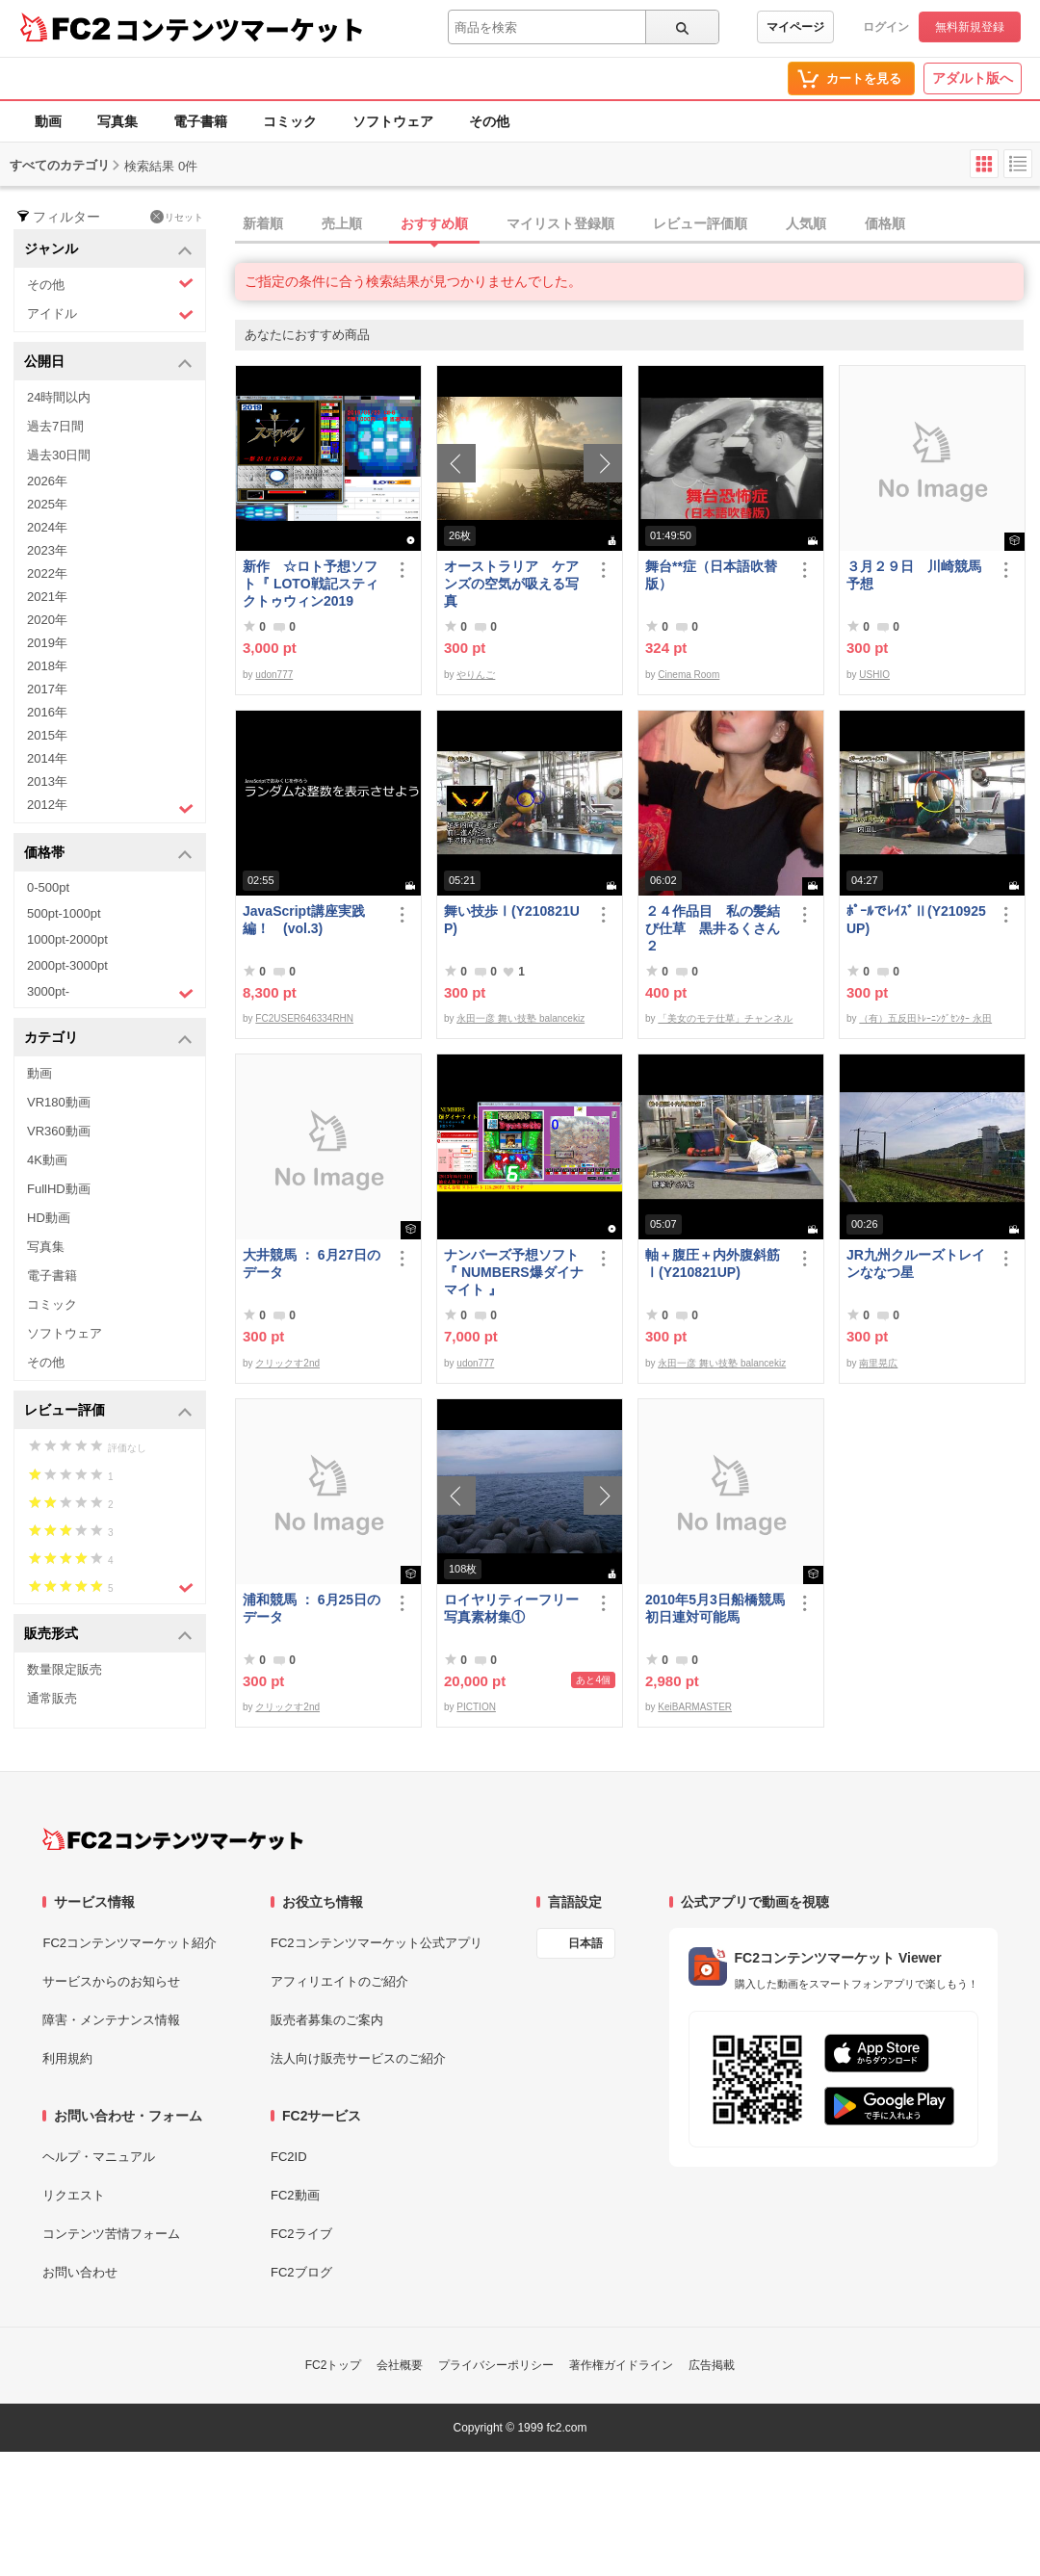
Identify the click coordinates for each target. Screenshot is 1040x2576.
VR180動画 (59, 1102)
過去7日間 (55, 426)
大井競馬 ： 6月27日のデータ (311, 1263)
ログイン (886, 27)
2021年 (47, 596)
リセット (176, 216)
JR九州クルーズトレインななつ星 (915, 1263)
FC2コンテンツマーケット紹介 (129, 1943)
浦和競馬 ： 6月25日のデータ (311, 1608)
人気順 (806, 223)
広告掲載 (712, 2365)
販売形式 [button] (108, 1635)
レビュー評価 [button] (108, 1411)
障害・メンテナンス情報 (111, 2020)
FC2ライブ (301, 2233)
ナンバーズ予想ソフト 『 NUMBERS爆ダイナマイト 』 (515, 1272)
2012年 (110, 807)
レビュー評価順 (700, 223)
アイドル (110, 314)
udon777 (274, 674)
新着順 (263, 223)
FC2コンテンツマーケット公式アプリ (376, 1943)
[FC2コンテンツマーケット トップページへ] (172, 1839)
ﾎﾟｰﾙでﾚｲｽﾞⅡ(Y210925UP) (916, 919)
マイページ (795, 27)
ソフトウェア (392, 121)
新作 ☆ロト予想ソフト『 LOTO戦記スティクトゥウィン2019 (310, 584)
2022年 (47, 573)
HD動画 (48, 1217)
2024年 (47, 527)
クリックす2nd (287, 1363)
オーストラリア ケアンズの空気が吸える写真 (511, 584)
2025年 (47, 504)
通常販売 (52, 1698)
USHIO (874, 674)
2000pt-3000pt (67, 965)
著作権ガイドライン (621, 2365)
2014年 (47, 758)
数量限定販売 (64, 1669)
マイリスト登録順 (560, 223)
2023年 (47, 550)
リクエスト (73, 2195)
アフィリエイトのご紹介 (339, 1981)
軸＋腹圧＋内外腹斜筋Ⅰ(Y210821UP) (712, 1263)
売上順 (342, 223)
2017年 (47, 689)
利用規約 (67, 2058)
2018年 (47, 666)
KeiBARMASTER (695, 1707)
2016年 (47, 712)
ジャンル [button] (108, 250)
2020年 (47, 619)
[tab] (637, 224)
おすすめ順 (434, 223)
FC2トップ (333, 2365)
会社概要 (400, 2365)
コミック (290, 121)
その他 (489, 121)
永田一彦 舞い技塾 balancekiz (520, 1018)
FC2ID (289, 2156)
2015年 (47, 735)
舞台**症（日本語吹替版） (711, 575)
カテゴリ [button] (108, 1038)
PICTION (476, 1707)
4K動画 (47, 1160)
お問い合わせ (79, 2272)
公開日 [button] (108, 362)
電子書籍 (200, 121)
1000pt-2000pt (67, 939)
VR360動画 (59, 1131)
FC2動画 (295, 2195)
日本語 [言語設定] (585, 1943)
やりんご (475, 674)
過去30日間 (59, 455)
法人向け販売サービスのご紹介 (358, 2058)
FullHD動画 (59, 1189)
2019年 (47, 643)
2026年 (47, 481)
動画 (48, 121)
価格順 (885, 223)
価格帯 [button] (108, 854)
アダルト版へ (972, 78)
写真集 (117, 121)
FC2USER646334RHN (304, 1018)
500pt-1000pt (64, 913)
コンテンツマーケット (240, 29)
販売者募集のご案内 (327, 2020)
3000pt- (110, 993)
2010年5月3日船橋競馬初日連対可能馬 (715, 1608)
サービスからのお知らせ (111, 1981)
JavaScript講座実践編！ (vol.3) (304, 919)
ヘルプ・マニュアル (98, 2156)
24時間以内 (59, 397)
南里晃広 (878, 1363)
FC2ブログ (301, 2272)
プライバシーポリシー (496, 2365)
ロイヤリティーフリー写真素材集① (511, 1608)
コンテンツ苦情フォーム (111, 2233)
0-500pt (48, 887)
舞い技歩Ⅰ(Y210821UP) (512, 919)
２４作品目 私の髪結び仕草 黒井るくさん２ (712, 928)
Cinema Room (688, 674)
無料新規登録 (969, 27)
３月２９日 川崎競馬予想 (913, 575)
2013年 (47, 781)
